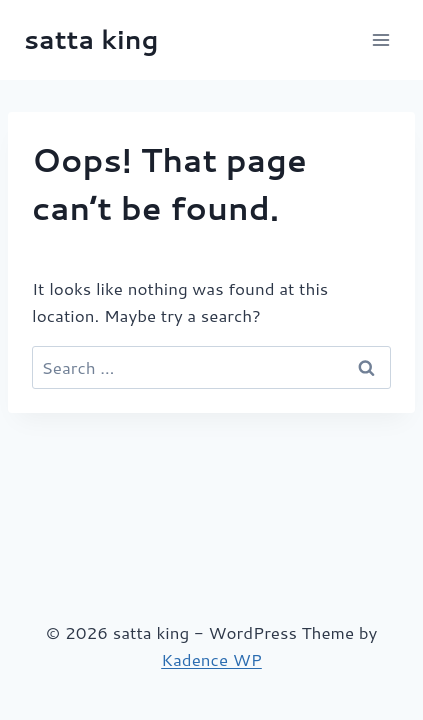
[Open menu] (380, 39)
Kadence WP (211, 659)
